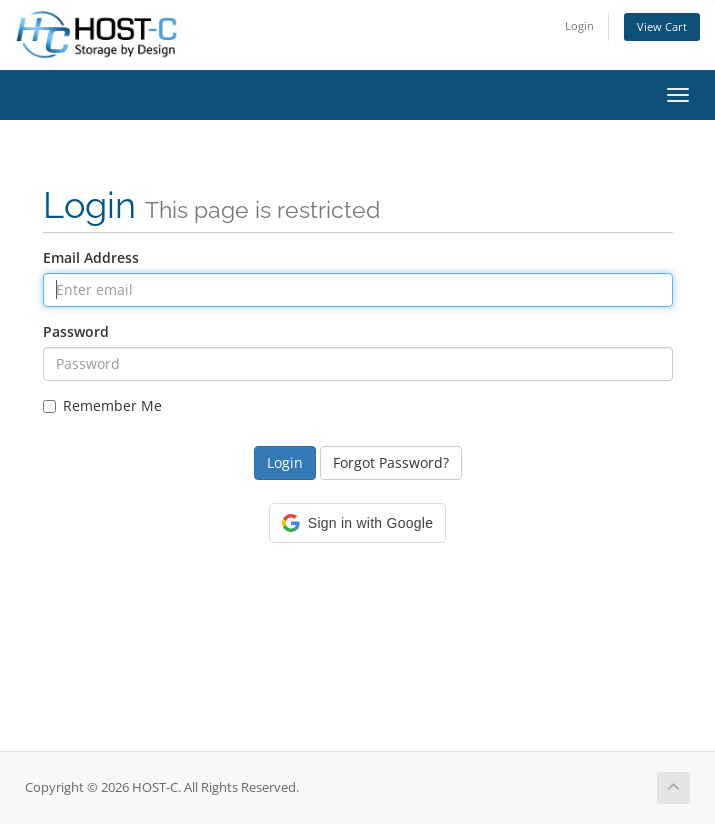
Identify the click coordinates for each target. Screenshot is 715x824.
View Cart (662, 26)
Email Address (91, 257)
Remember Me (102, 405)
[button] (357, 523)
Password (76, 331)
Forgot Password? (391, 462)
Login (579, 25)
